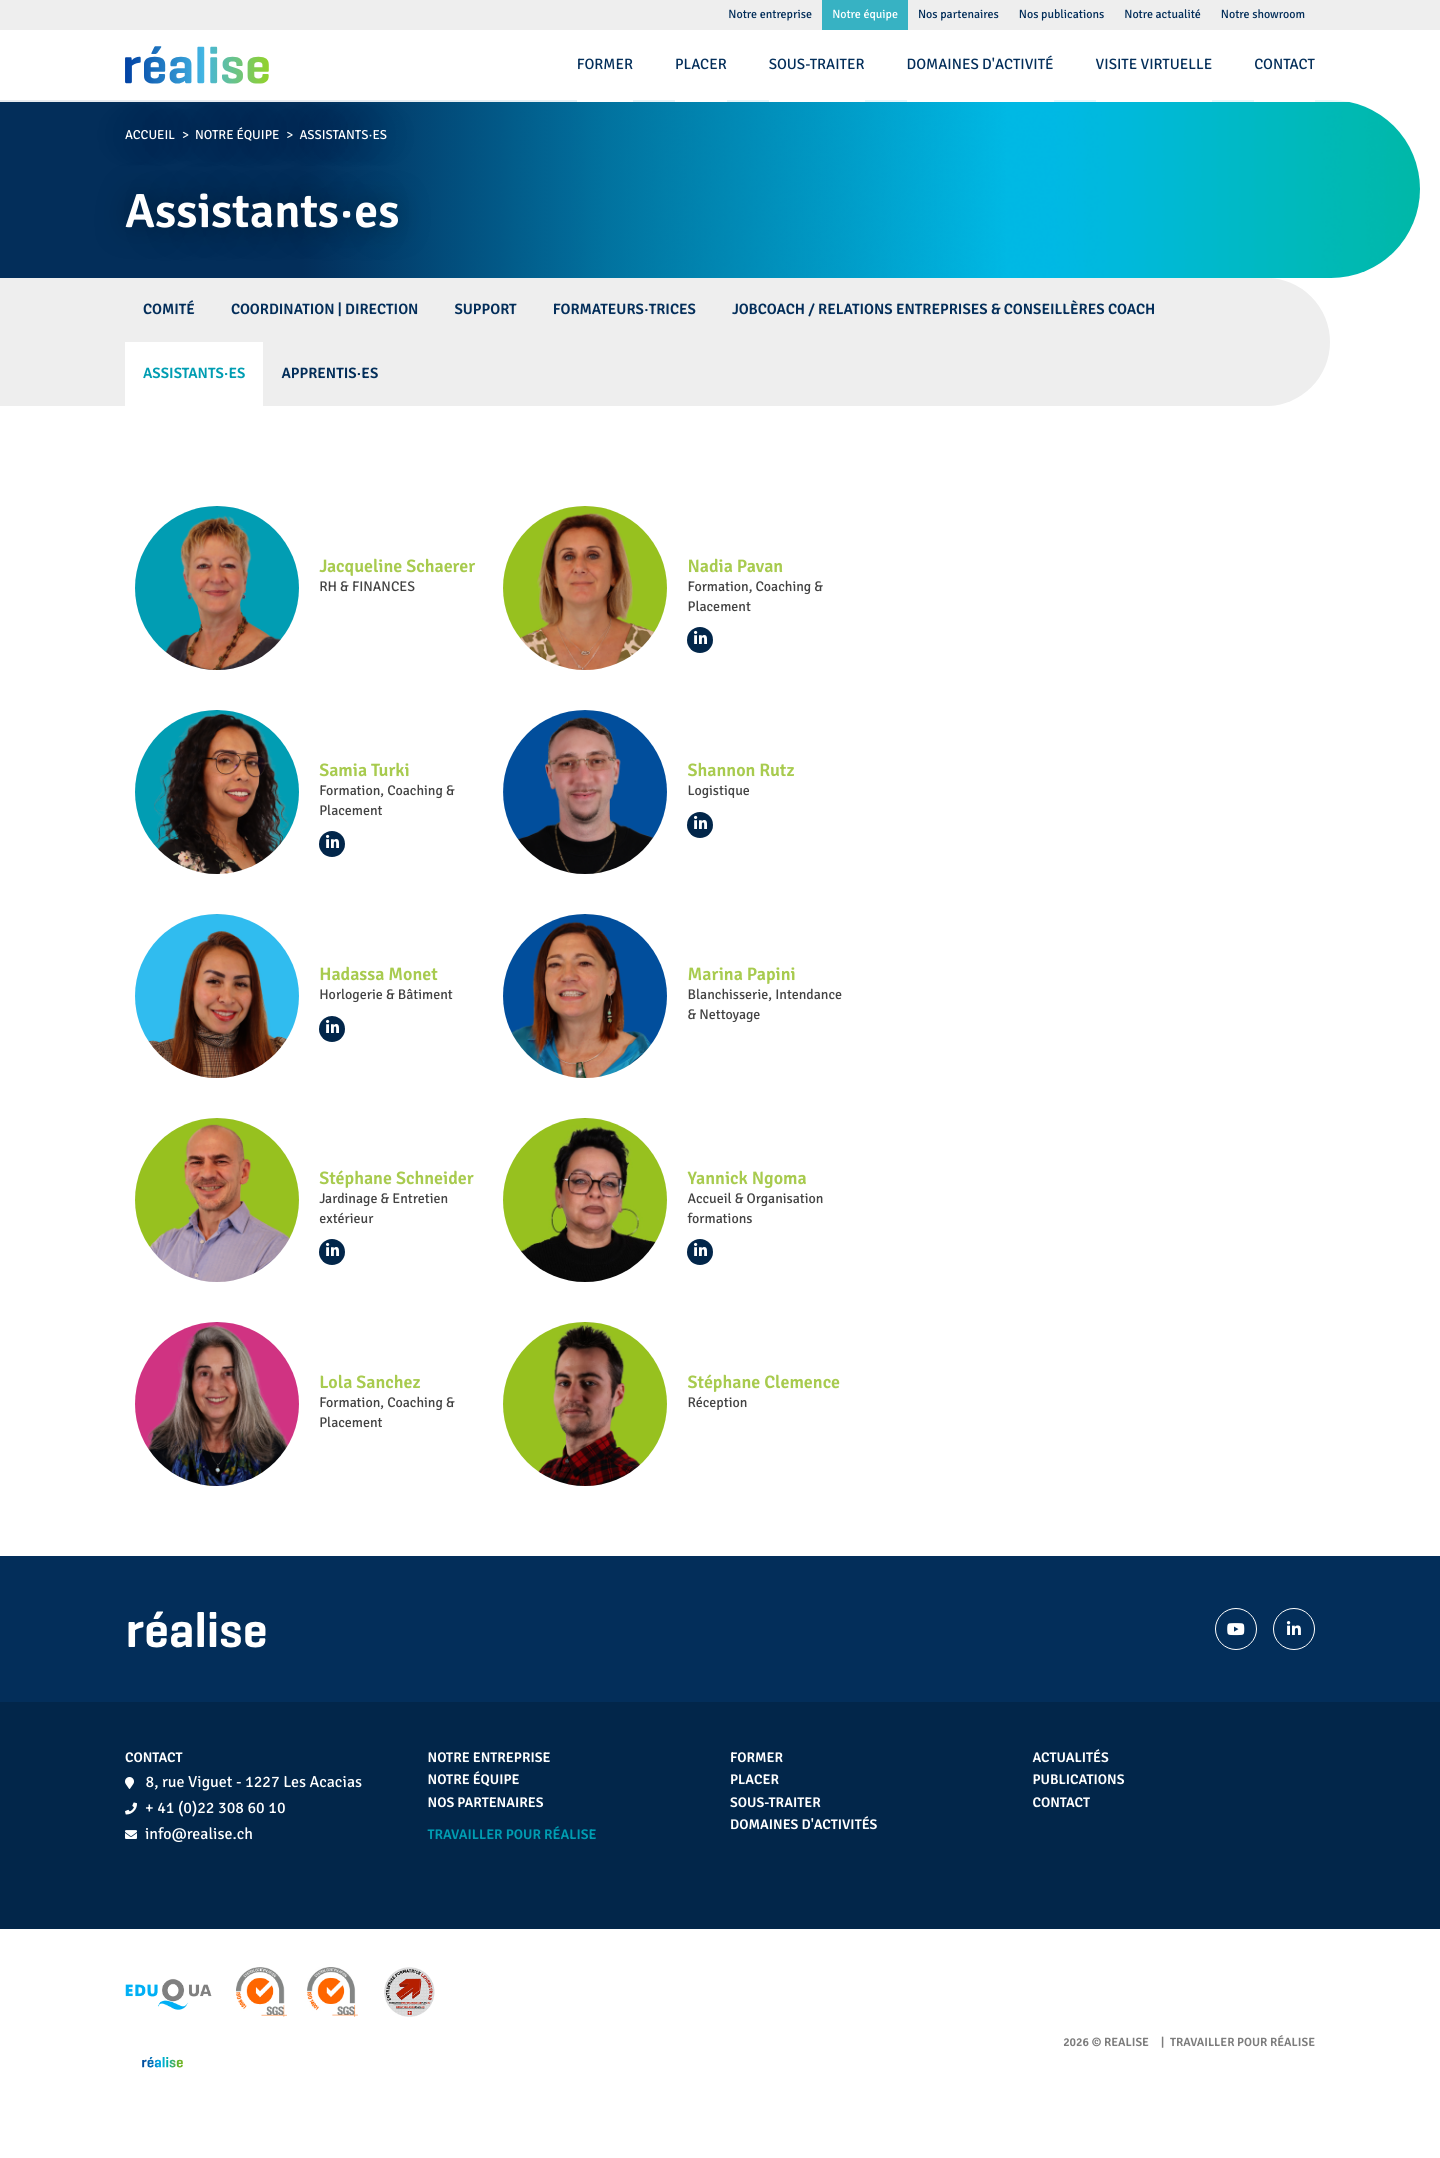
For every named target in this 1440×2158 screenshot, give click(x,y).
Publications (1079, 1780)
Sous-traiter (775, 1803)
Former (756, 1758)
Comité (169, 310)
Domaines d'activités (803, 1825)
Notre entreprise (489, 1758)
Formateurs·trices (624, 310)
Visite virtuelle (1154, 65)
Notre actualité (1162, 14)
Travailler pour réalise (512, 1835)
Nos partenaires (486, 1803)
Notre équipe (237, 135)
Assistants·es (194, 374)
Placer (754, 1780)
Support (485, 310)
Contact (1062, 1803)
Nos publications (1061, 14)
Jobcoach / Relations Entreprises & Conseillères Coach (943, 310)
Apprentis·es (329, 374)
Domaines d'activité (980, 65)
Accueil (150, 135)
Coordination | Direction (325, 310)
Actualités (1071, 1758)
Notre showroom (1263, 14)
